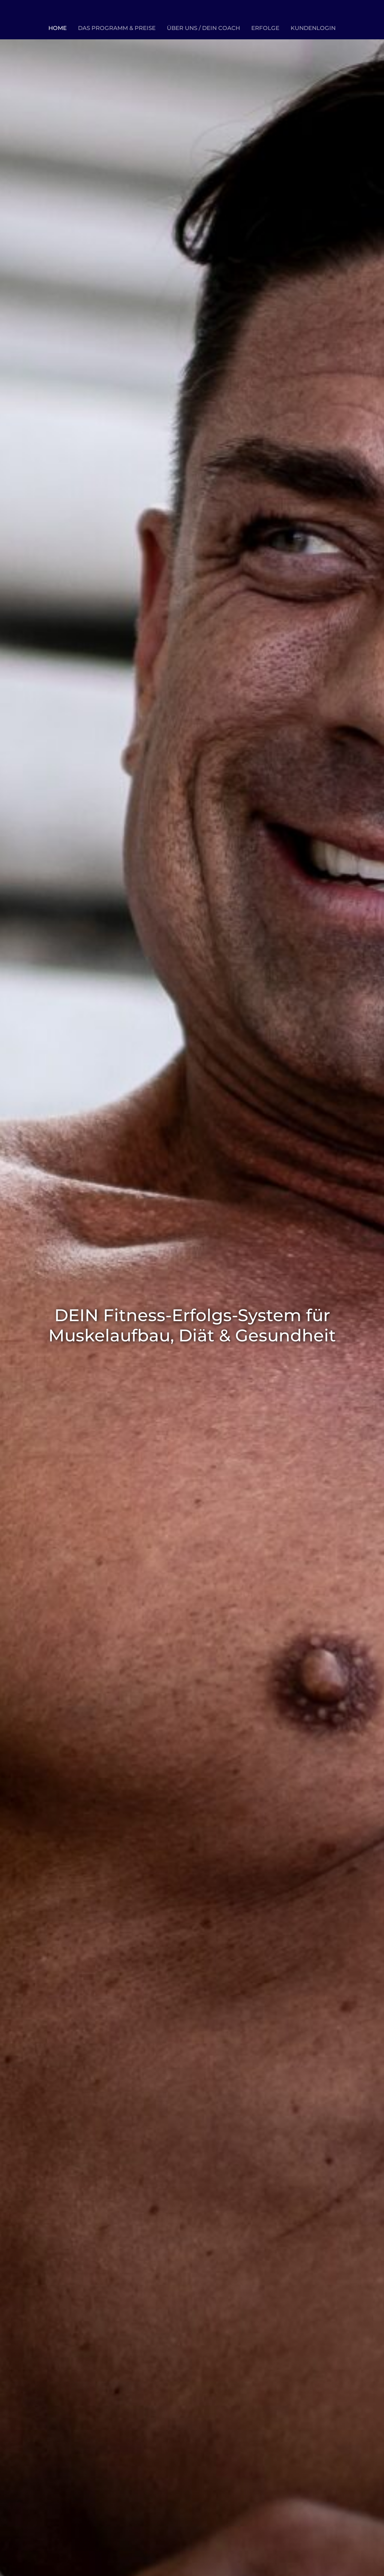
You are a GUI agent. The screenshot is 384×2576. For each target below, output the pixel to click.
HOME (57, 27)
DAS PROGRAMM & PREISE (117, 27)
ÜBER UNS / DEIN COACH (203, 27)
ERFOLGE (265, 27)
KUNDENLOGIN (313, 27)
